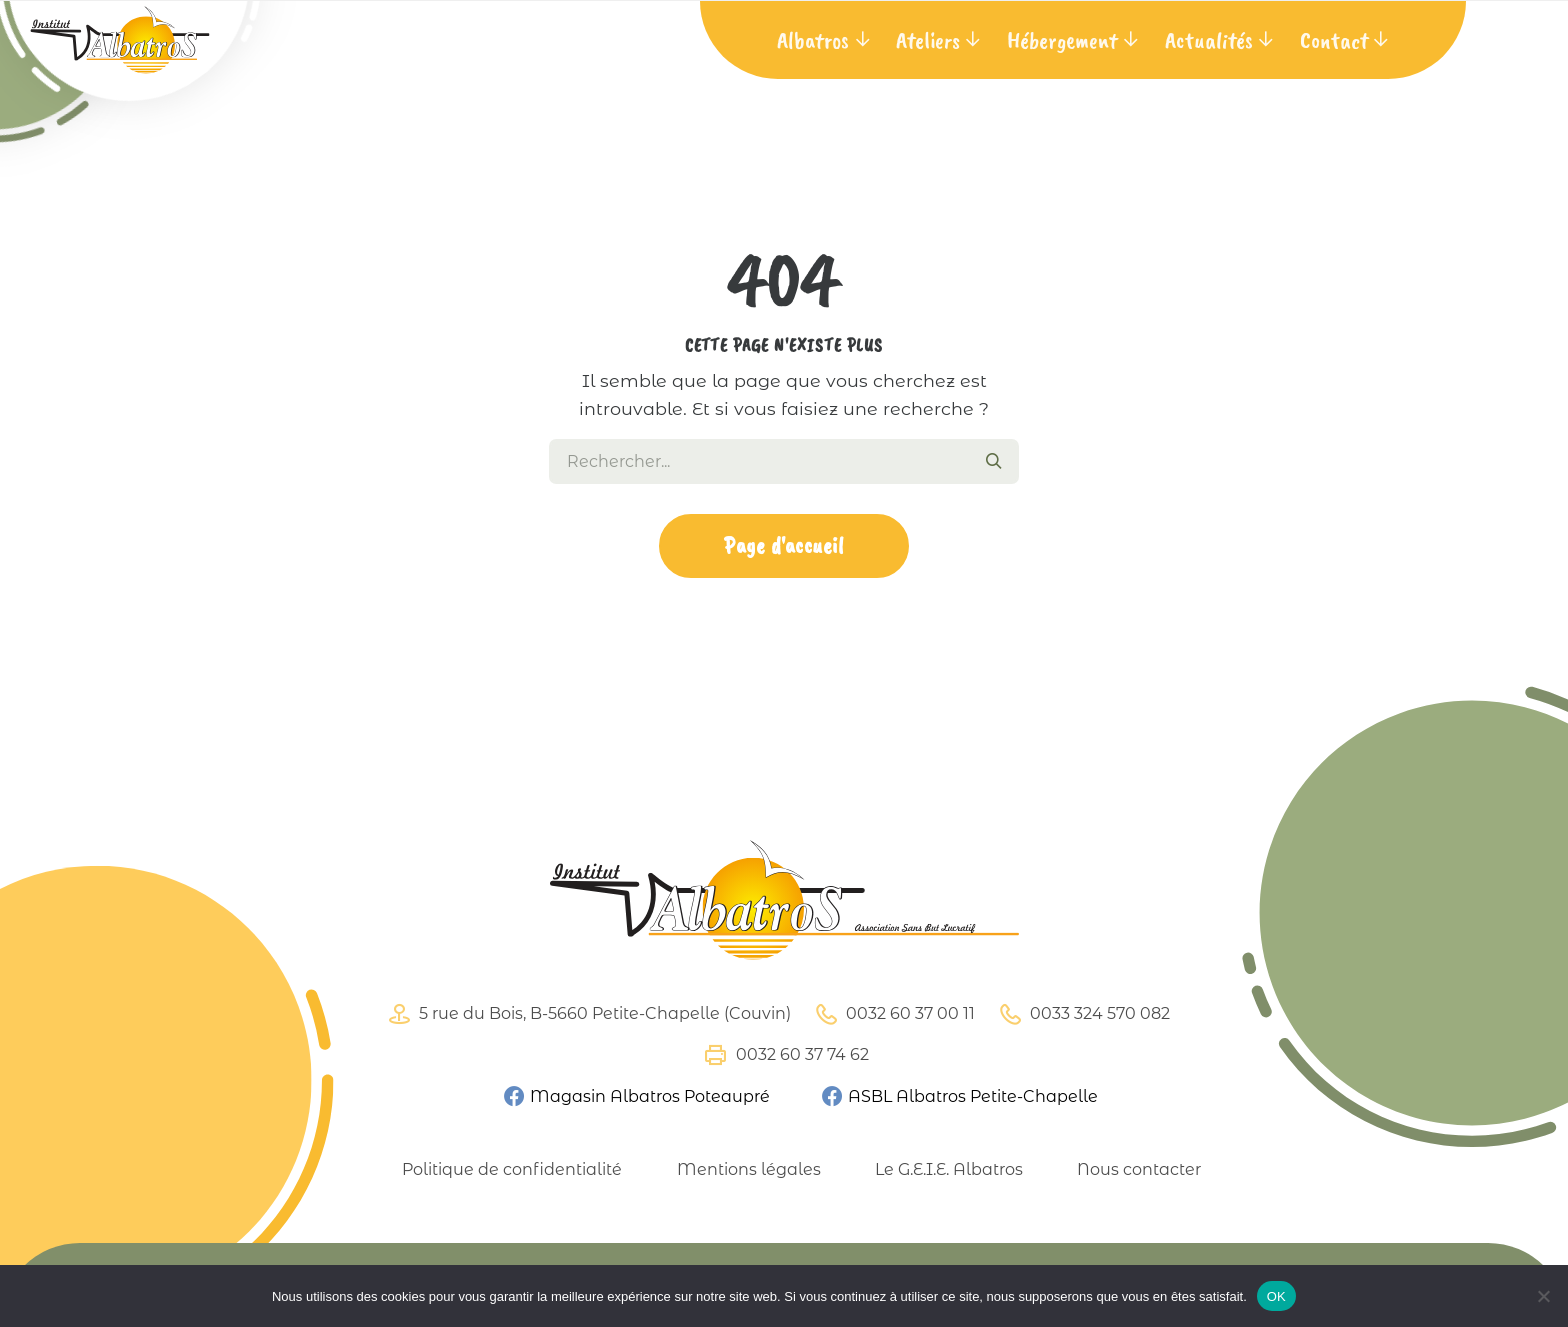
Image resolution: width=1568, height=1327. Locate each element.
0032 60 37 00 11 (892, 1014)
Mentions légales (749, 1169)
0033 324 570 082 (1082, 1014)
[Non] (1543, 1296)
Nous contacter (1139, 1169)
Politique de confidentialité (512, 1169)
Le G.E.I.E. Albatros (949, 1169)
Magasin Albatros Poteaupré (636, 1095)
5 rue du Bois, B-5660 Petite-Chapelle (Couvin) (587, 1014)
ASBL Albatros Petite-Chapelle (959, 1095)
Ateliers (928, 40)
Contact (1334, 40)
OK (1276, 1296)
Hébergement (1062, 40)
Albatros (813, 40)
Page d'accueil (784, 545)
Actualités (1209, 40)
